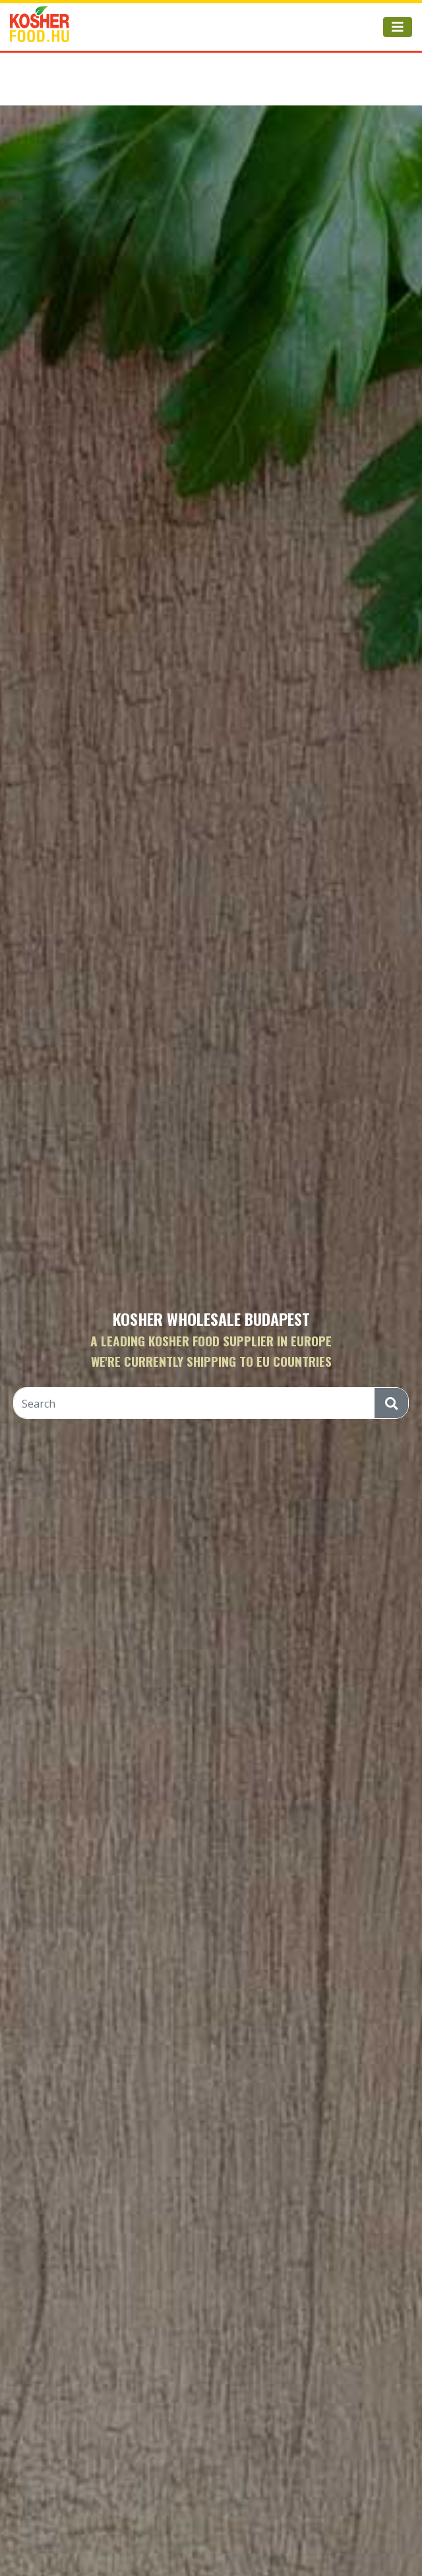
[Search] (194, 1403)
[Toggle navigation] (397, 27)
